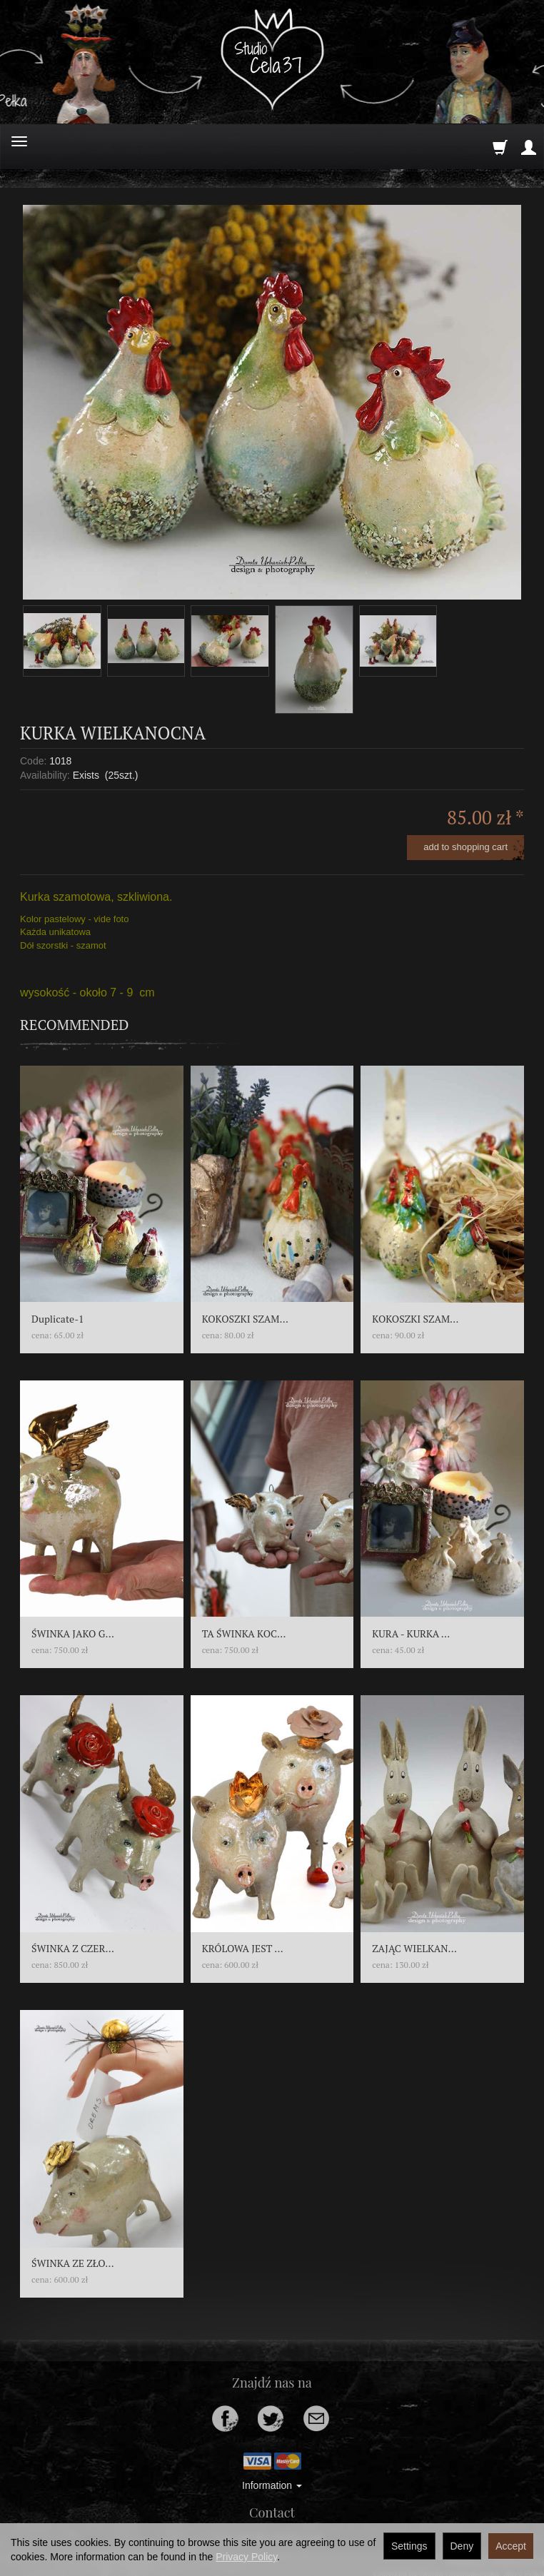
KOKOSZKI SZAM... (245, 1318)
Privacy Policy (246, 2556)
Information (272, 2485)
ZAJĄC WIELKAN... (414, 1948)
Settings (409, 2546)
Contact (272, 2512)
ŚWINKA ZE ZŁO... (72, 2263)
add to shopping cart (465, 847)
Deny (462, 2546)
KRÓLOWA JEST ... (242, 1948)
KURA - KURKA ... (411, 1633)
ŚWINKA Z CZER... (72, 1948)
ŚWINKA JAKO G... (72, 1633)
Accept (510, 2546)
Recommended (74, 1024)
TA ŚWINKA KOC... (244, 1633)
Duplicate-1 (57, 1318)
